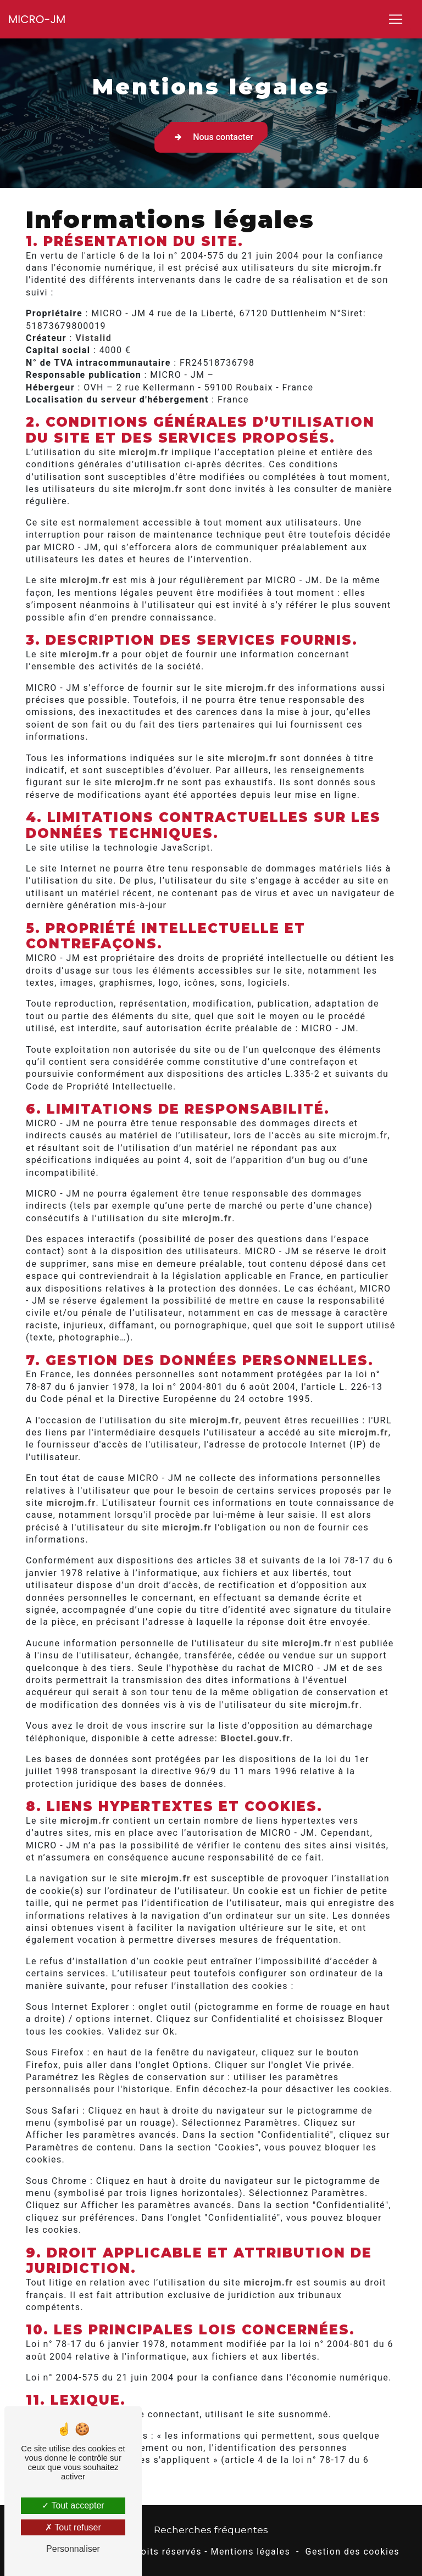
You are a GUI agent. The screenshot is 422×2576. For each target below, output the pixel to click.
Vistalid (93, 338)
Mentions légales (251, 2552)
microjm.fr (357, 268)
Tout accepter (73, 2505)
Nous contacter (211, 137)
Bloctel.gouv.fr (255, 1738)
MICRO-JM (36, 19)
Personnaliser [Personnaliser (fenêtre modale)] (73, 2548)
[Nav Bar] (395, 19)
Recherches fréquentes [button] (211, 2529)
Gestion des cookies (352, 2552)
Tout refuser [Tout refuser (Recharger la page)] (73, 2527)
